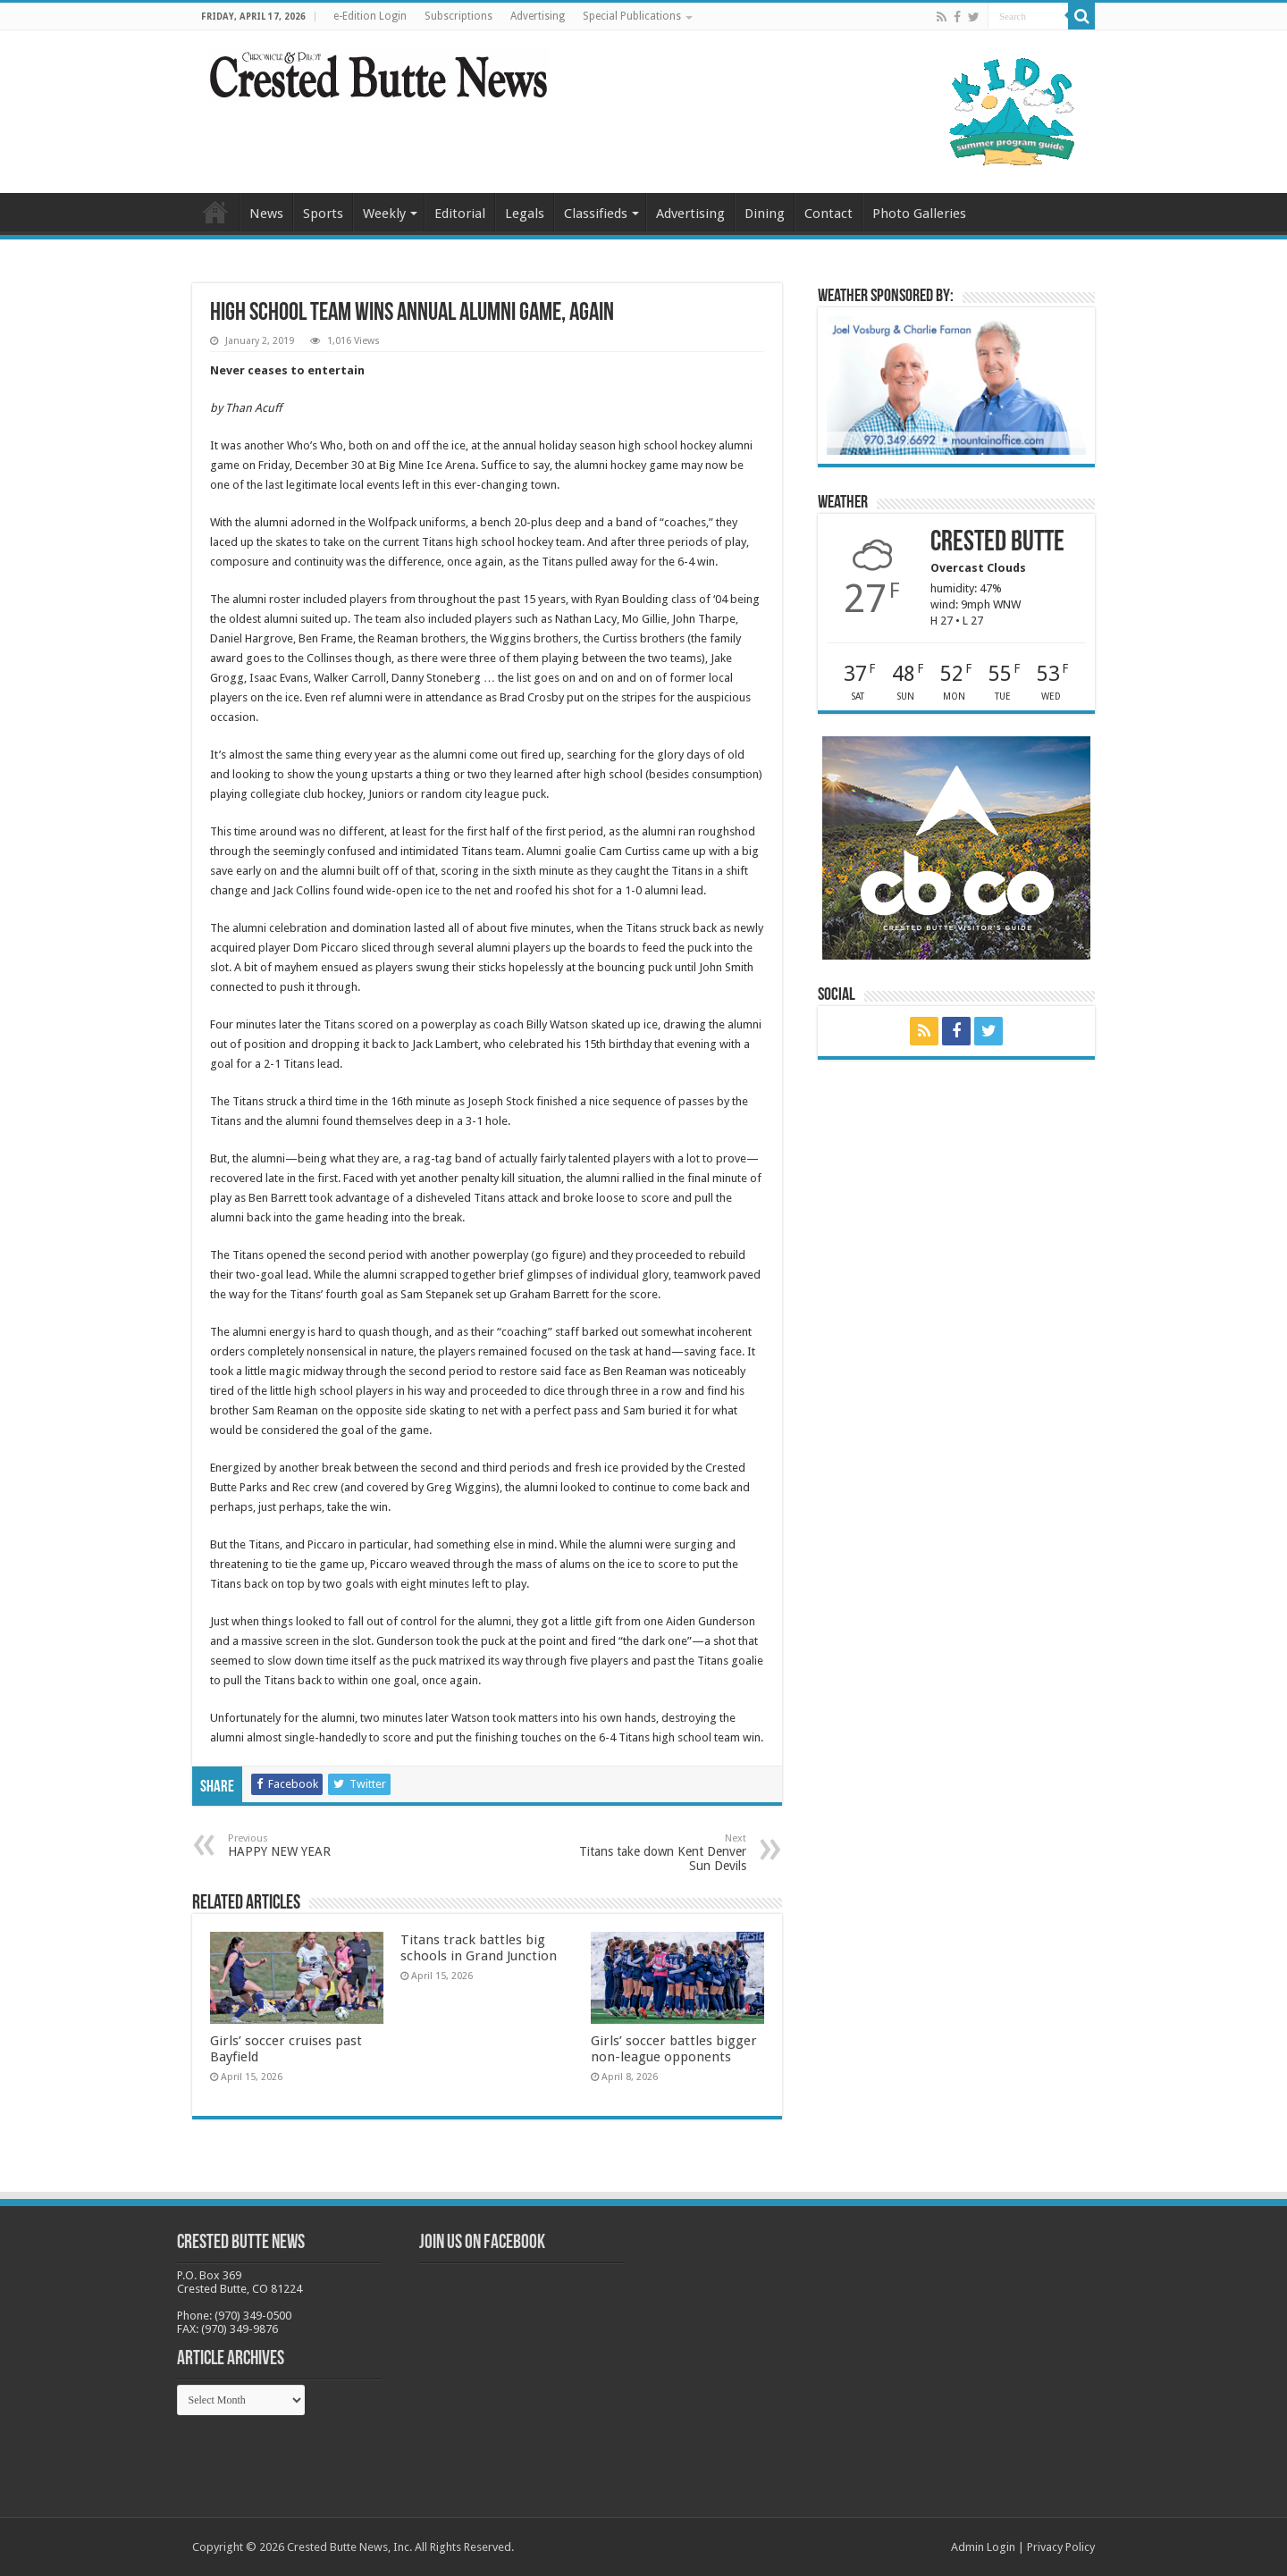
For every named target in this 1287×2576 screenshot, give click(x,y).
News (266, 214)
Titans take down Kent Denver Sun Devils (654, 1853)
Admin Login (983, 2547)
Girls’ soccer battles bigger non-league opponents (674, 2049)
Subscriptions (458, 16)
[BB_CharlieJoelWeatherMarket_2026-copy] (956, 384)
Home (215, 212)
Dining (764, 214)
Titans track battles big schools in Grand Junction (478, 1948)
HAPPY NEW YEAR (319, 1846)
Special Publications (632, 16)
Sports (323, 214)
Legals (524, 214)
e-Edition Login (370, 16)
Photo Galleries (919, 214)
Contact (828, 214)
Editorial (459, 214)
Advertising (537, 16)
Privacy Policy (1061, 2547)
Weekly (384, 214)
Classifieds (595, 214)
